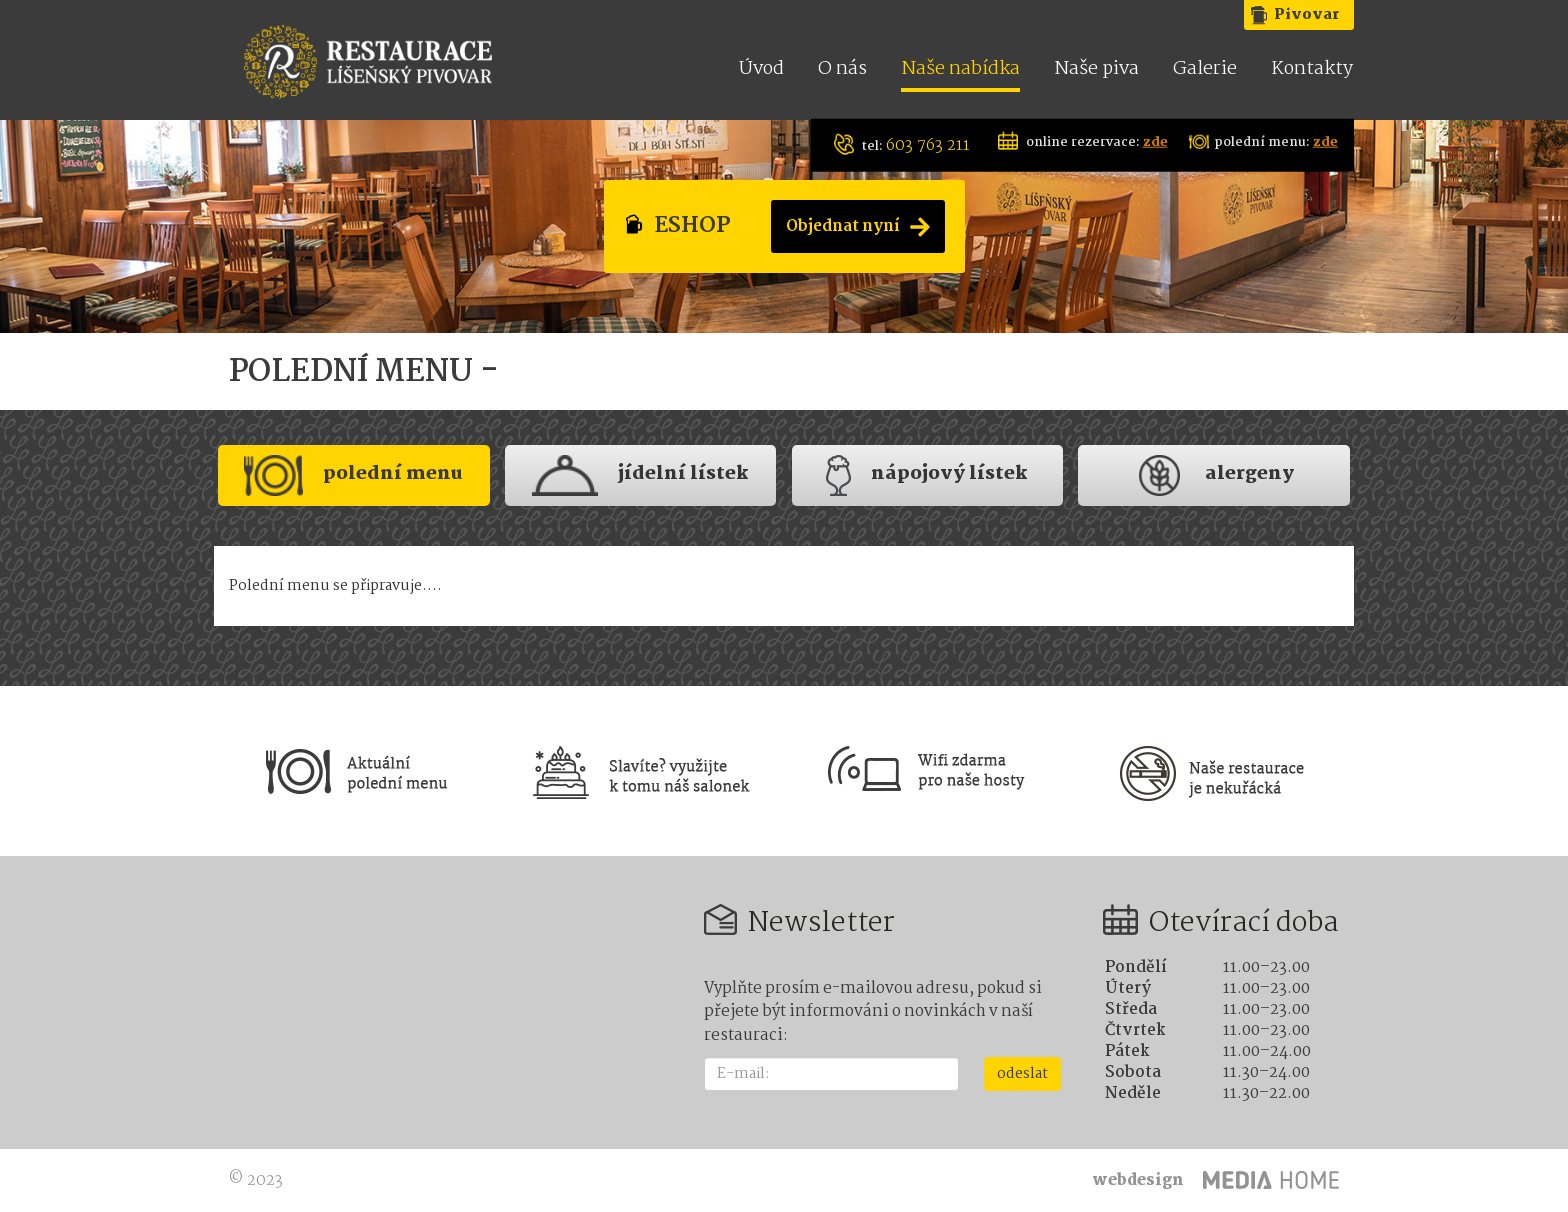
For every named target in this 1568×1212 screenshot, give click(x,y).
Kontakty (1312, 70)
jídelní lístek (640, 475)
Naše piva (1096, 70)
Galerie (1205, 70)
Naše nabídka (960, 70)
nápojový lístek (927, 475)
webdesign (1138, 1180)
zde (1155, 141)
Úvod (761, 70)
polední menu (353, 475)
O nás (842, 70)
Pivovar (1306, 15)
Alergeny (1214, 475)
